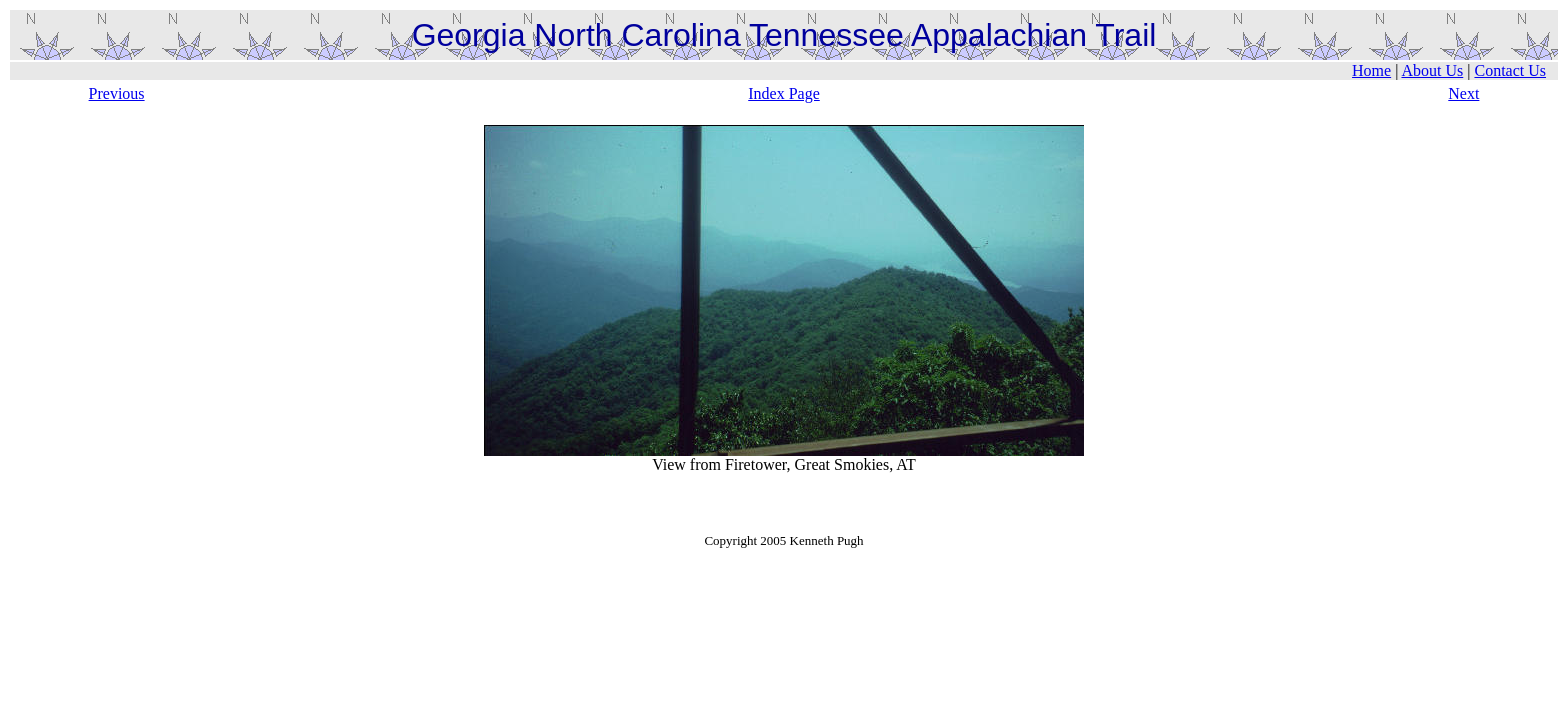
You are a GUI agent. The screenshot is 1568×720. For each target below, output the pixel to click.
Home (1371, 70)
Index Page (784, 93)
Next (1463, 93)
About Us (1432, 70)
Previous (117, 93)
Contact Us (1510, 70)
